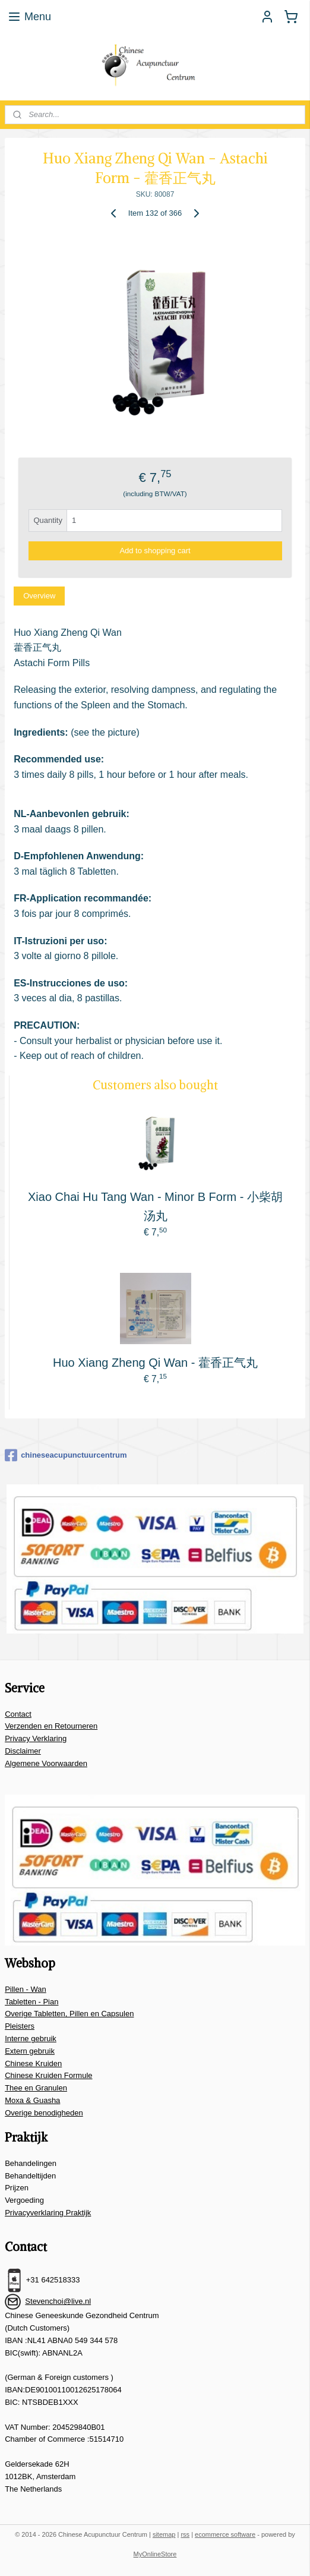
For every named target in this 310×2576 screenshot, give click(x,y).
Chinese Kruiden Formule (48, 2075)
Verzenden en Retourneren (51, 1725)
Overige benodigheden (44, 2112)
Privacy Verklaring (36, 1738)
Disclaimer (23, 1750)
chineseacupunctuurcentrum (65, 1455)
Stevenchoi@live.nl (58, 2301)
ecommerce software (225, 2534)
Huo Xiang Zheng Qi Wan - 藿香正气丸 (155, 1362)
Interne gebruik (30, 2038)
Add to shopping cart (154, 550)
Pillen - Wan (25, 1989)
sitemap (164, 2534)
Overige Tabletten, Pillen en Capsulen (69, 2013)
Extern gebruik (30, 2051)
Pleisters (19, 2026)
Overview (39, 595)
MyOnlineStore (155, 2554)
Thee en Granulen (36, 2087)
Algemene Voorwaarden (46, 1763)
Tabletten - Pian (31, 2001)
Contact (18, 1714)
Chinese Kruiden (33, 2063)
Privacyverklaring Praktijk (48, 2212)
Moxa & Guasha (32, 2100)
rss (185, 2534)
